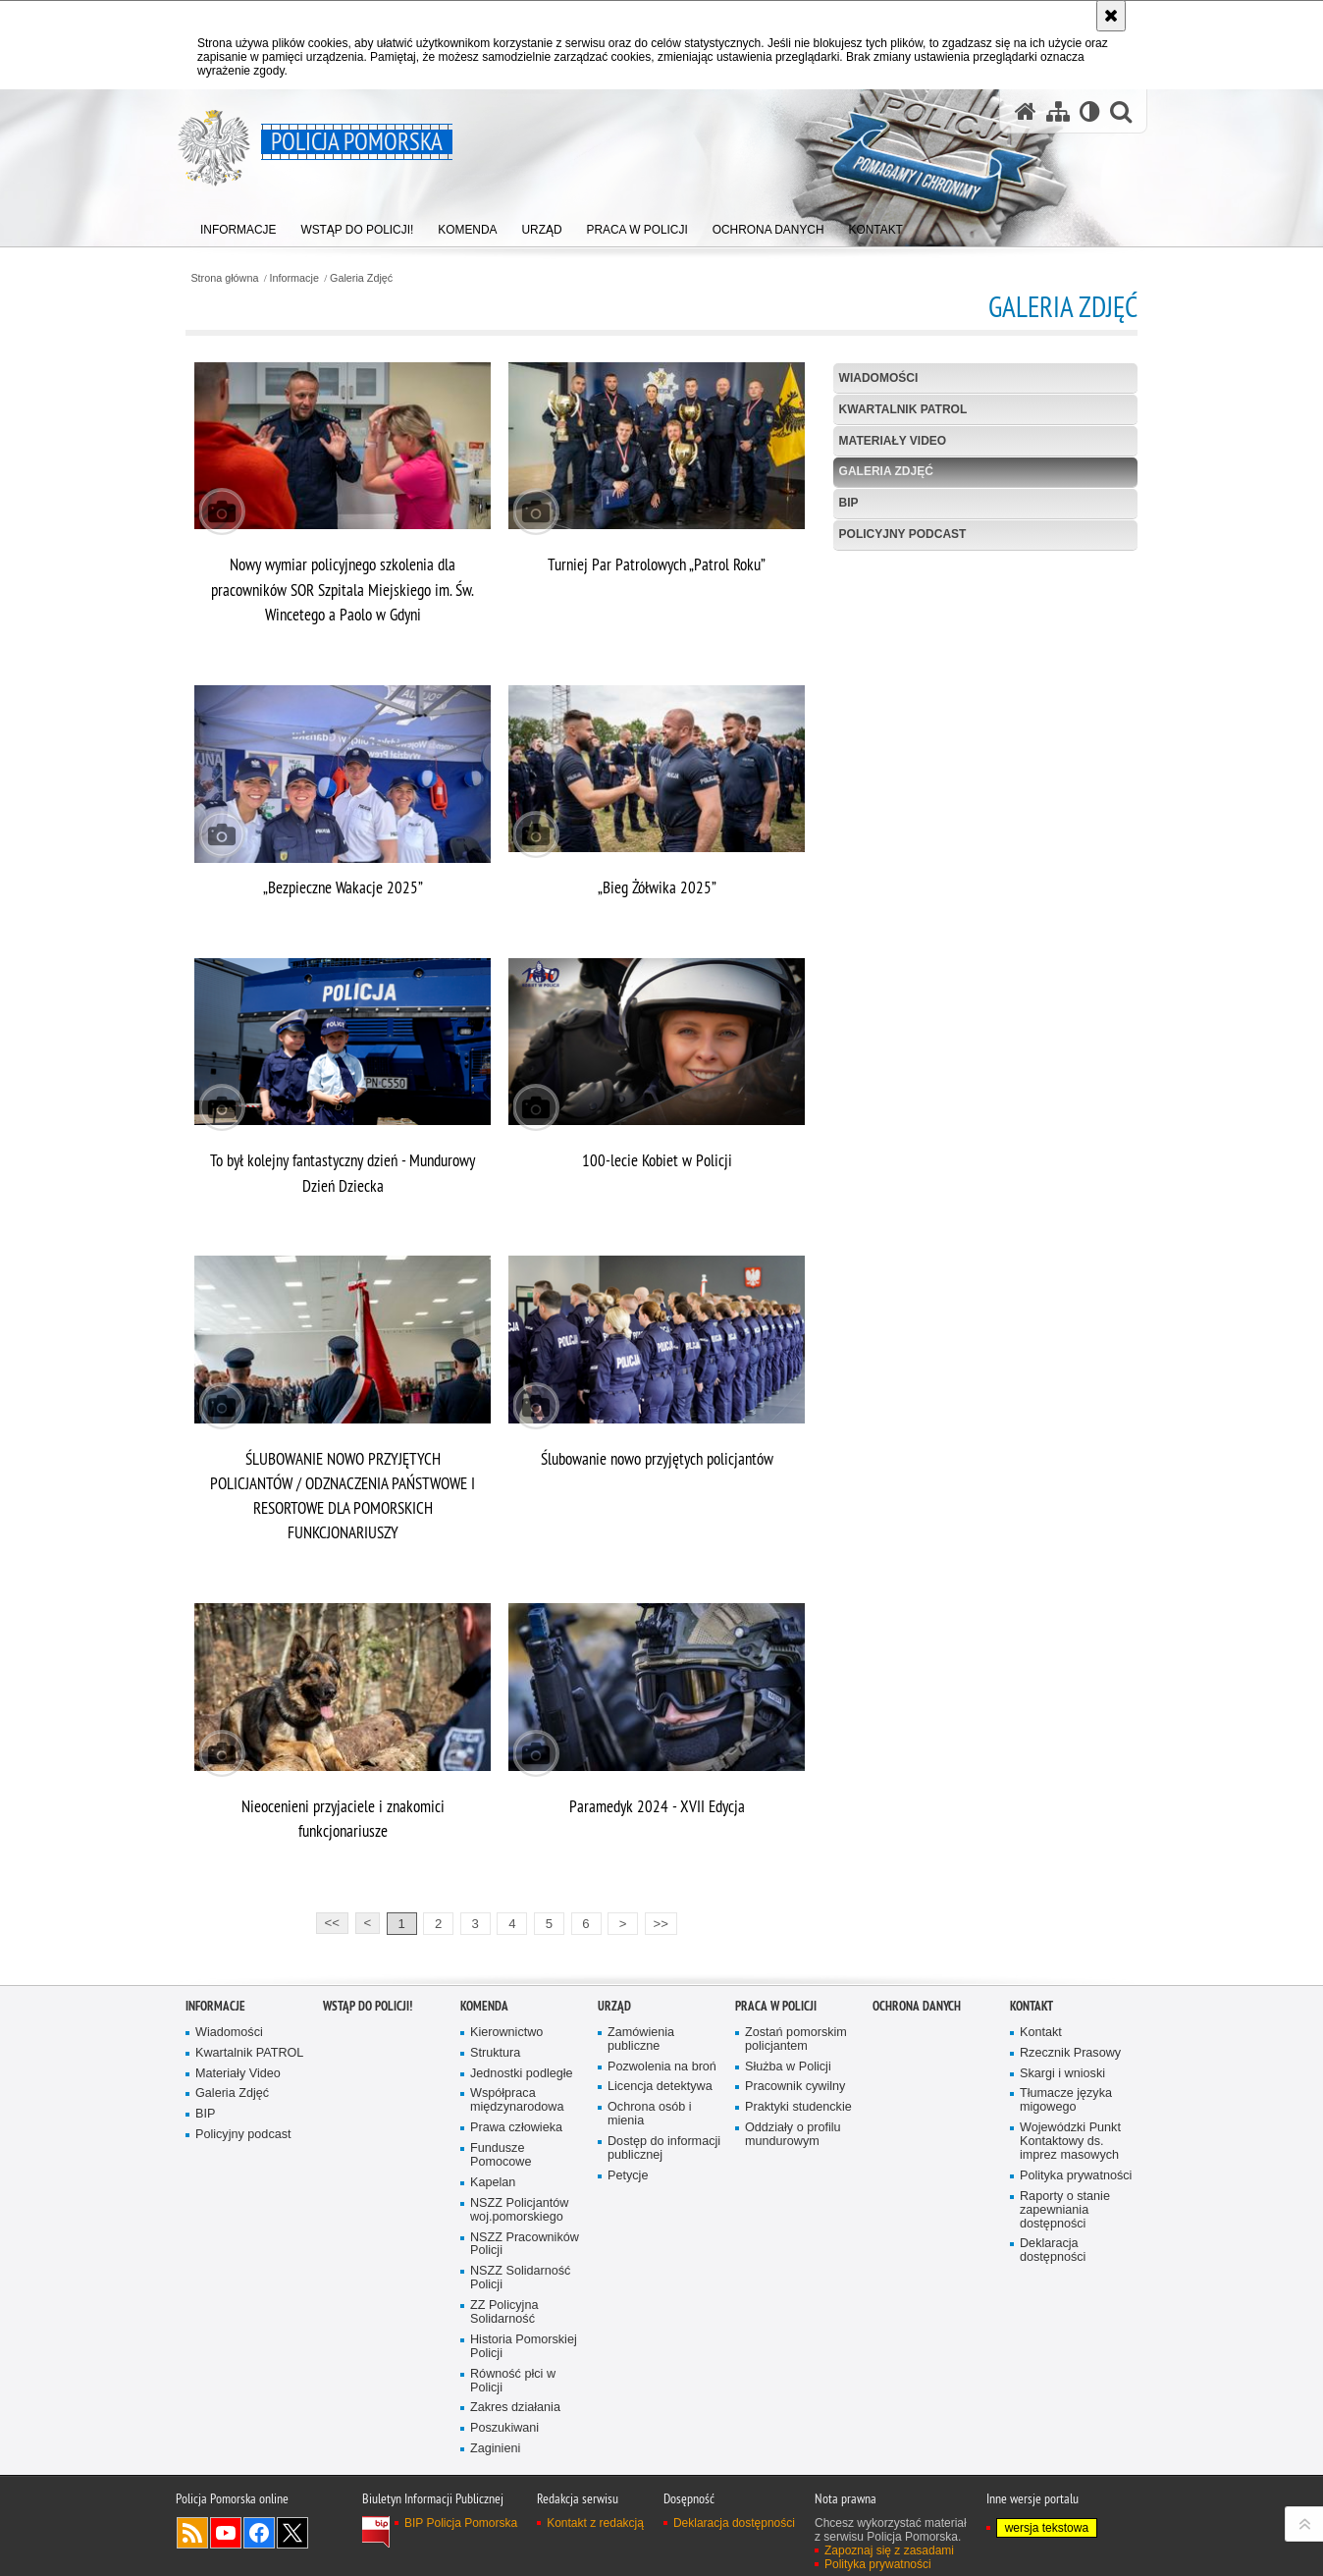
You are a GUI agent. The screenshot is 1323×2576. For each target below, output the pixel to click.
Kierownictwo (506, 2032)
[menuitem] (238, 226)
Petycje (628, 2176)
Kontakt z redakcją (595, 2523)
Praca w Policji (776, 2006)
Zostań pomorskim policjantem (796, 2039)
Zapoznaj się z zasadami (889, 2550)
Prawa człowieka (516, 2127)
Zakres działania (515, 2407)
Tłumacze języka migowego (1066, 2100)
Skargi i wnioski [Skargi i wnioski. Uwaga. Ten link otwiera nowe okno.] (1062, 2073)
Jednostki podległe (521, 2073)
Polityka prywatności (1076, 2176)
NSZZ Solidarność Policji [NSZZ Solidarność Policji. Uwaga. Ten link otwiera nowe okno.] (520, 2278)
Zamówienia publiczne (641, 2039)
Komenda (484, 2006)
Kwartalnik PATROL (903, 409)
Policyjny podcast (903, 534)
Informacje (294, 278)
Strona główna (224, 278)
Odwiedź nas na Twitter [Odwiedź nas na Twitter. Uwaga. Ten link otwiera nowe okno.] (292, 2533)
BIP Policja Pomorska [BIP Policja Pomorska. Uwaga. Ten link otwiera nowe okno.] (460, 2523)
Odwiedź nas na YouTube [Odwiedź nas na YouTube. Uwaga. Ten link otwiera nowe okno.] (225, 2533)
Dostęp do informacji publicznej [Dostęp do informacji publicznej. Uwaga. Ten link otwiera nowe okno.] (664, 2148)
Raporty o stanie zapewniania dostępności (1065, 2210)
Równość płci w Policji (513, 2381)
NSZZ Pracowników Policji (524, 2244)
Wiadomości (879, 378)
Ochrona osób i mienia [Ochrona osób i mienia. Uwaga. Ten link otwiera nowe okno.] (650, 2114)
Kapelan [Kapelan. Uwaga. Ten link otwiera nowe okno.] (492, 2182)
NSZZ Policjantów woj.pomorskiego (519, 2210)
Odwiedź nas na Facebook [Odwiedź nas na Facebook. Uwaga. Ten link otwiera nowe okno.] (259, 2533)
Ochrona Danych (917, 2006)
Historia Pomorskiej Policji (523, 2347)
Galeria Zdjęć (361, 278)
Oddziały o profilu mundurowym (793, 2134)
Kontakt (1031, 2006)
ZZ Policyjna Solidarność (504, 2312)
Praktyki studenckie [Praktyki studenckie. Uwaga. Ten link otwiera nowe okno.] (798, 2107)
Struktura (495, 2053)
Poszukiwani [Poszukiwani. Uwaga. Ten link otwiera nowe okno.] (504, 2428)
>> (656, 1921)
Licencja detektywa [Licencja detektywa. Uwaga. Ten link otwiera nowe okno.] (660, 2086)
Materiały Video (893, 441)
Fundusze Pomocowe (500, 2155)
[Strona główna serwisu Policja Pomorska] (1025, 111)
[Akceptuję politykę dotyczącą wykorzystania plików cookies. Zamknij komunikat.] (1111, 15)
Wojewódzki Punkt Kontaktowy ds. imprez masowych (1070, 2141)
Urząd (614, 2006)
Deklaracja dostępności (1052, 2250)
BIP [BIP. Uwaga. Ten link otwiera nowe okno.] (849, 503)
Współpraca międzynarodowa (516, 2100)
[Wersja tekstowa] (1090, 111)
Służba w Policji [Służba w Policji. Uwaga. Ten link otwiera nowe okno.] (788, 2067)
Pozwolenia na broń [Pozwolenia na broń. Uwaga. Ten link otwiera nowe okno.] (662, 2067)
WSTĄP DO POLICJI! (367, 2006)
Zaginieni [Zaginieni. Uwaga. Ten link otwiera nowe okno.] (495, 2448)
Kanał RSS (192, 2533)
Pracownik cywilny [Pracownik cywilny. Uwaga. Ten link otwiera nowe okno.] (795, 2086)
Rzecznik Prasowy (1070, 2053)
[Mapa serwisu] (1058, 111)
